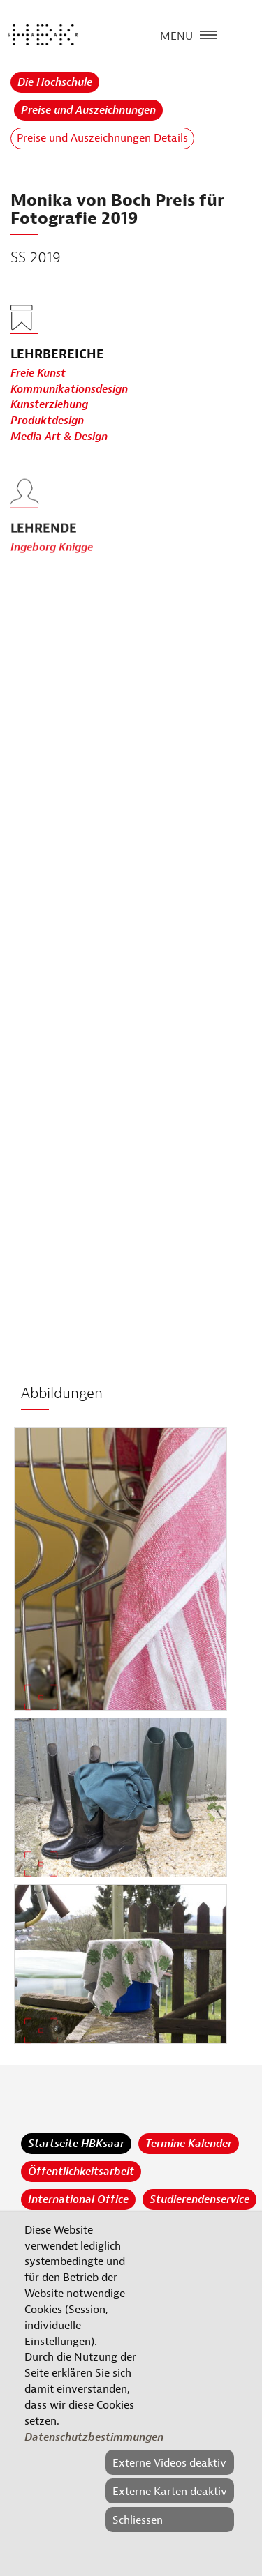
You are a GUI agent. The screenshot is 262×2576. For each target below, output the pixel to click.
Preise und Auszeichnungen (88, 110)
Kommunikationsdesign (69, 389)
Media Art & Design (59, 437)
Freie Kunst (38, 373)
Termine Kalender (188, 2144)
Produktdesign (47, 421)
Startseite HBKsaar (76, 2144)
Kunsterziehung (49, 405)
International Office (78, 2199)
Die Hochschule (54, 82)
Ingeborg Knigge (51, 570)
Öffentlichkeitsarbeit (81, 2172)
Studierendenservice (199, 2199)
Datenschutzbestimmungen (93, 2437)
